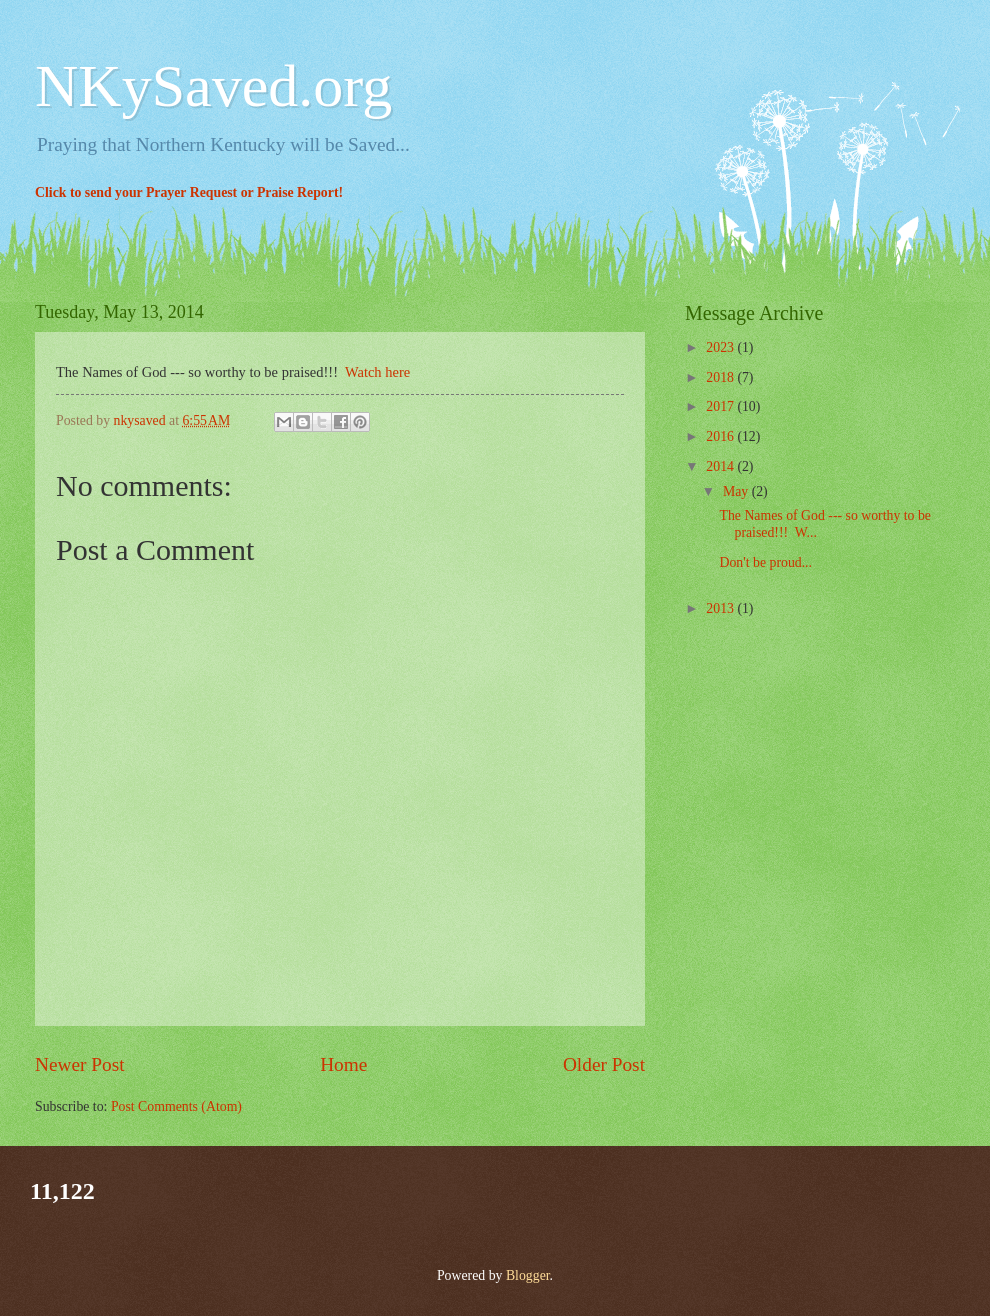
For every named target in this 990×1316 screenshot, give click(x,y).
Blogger (528, 1275)
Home (343, 1064)
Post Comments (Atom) (176, 1106)
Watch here (377, 372)
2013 (721, 608)
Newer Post (80, 1064)
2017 (721, 406)
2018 (721, 377)
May (737, 491)
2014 (721, 466)
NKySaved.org (213, 86)
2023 (721, 347)
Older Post (604, 1064)
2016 (721, 436)
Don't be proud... (765, 562)
